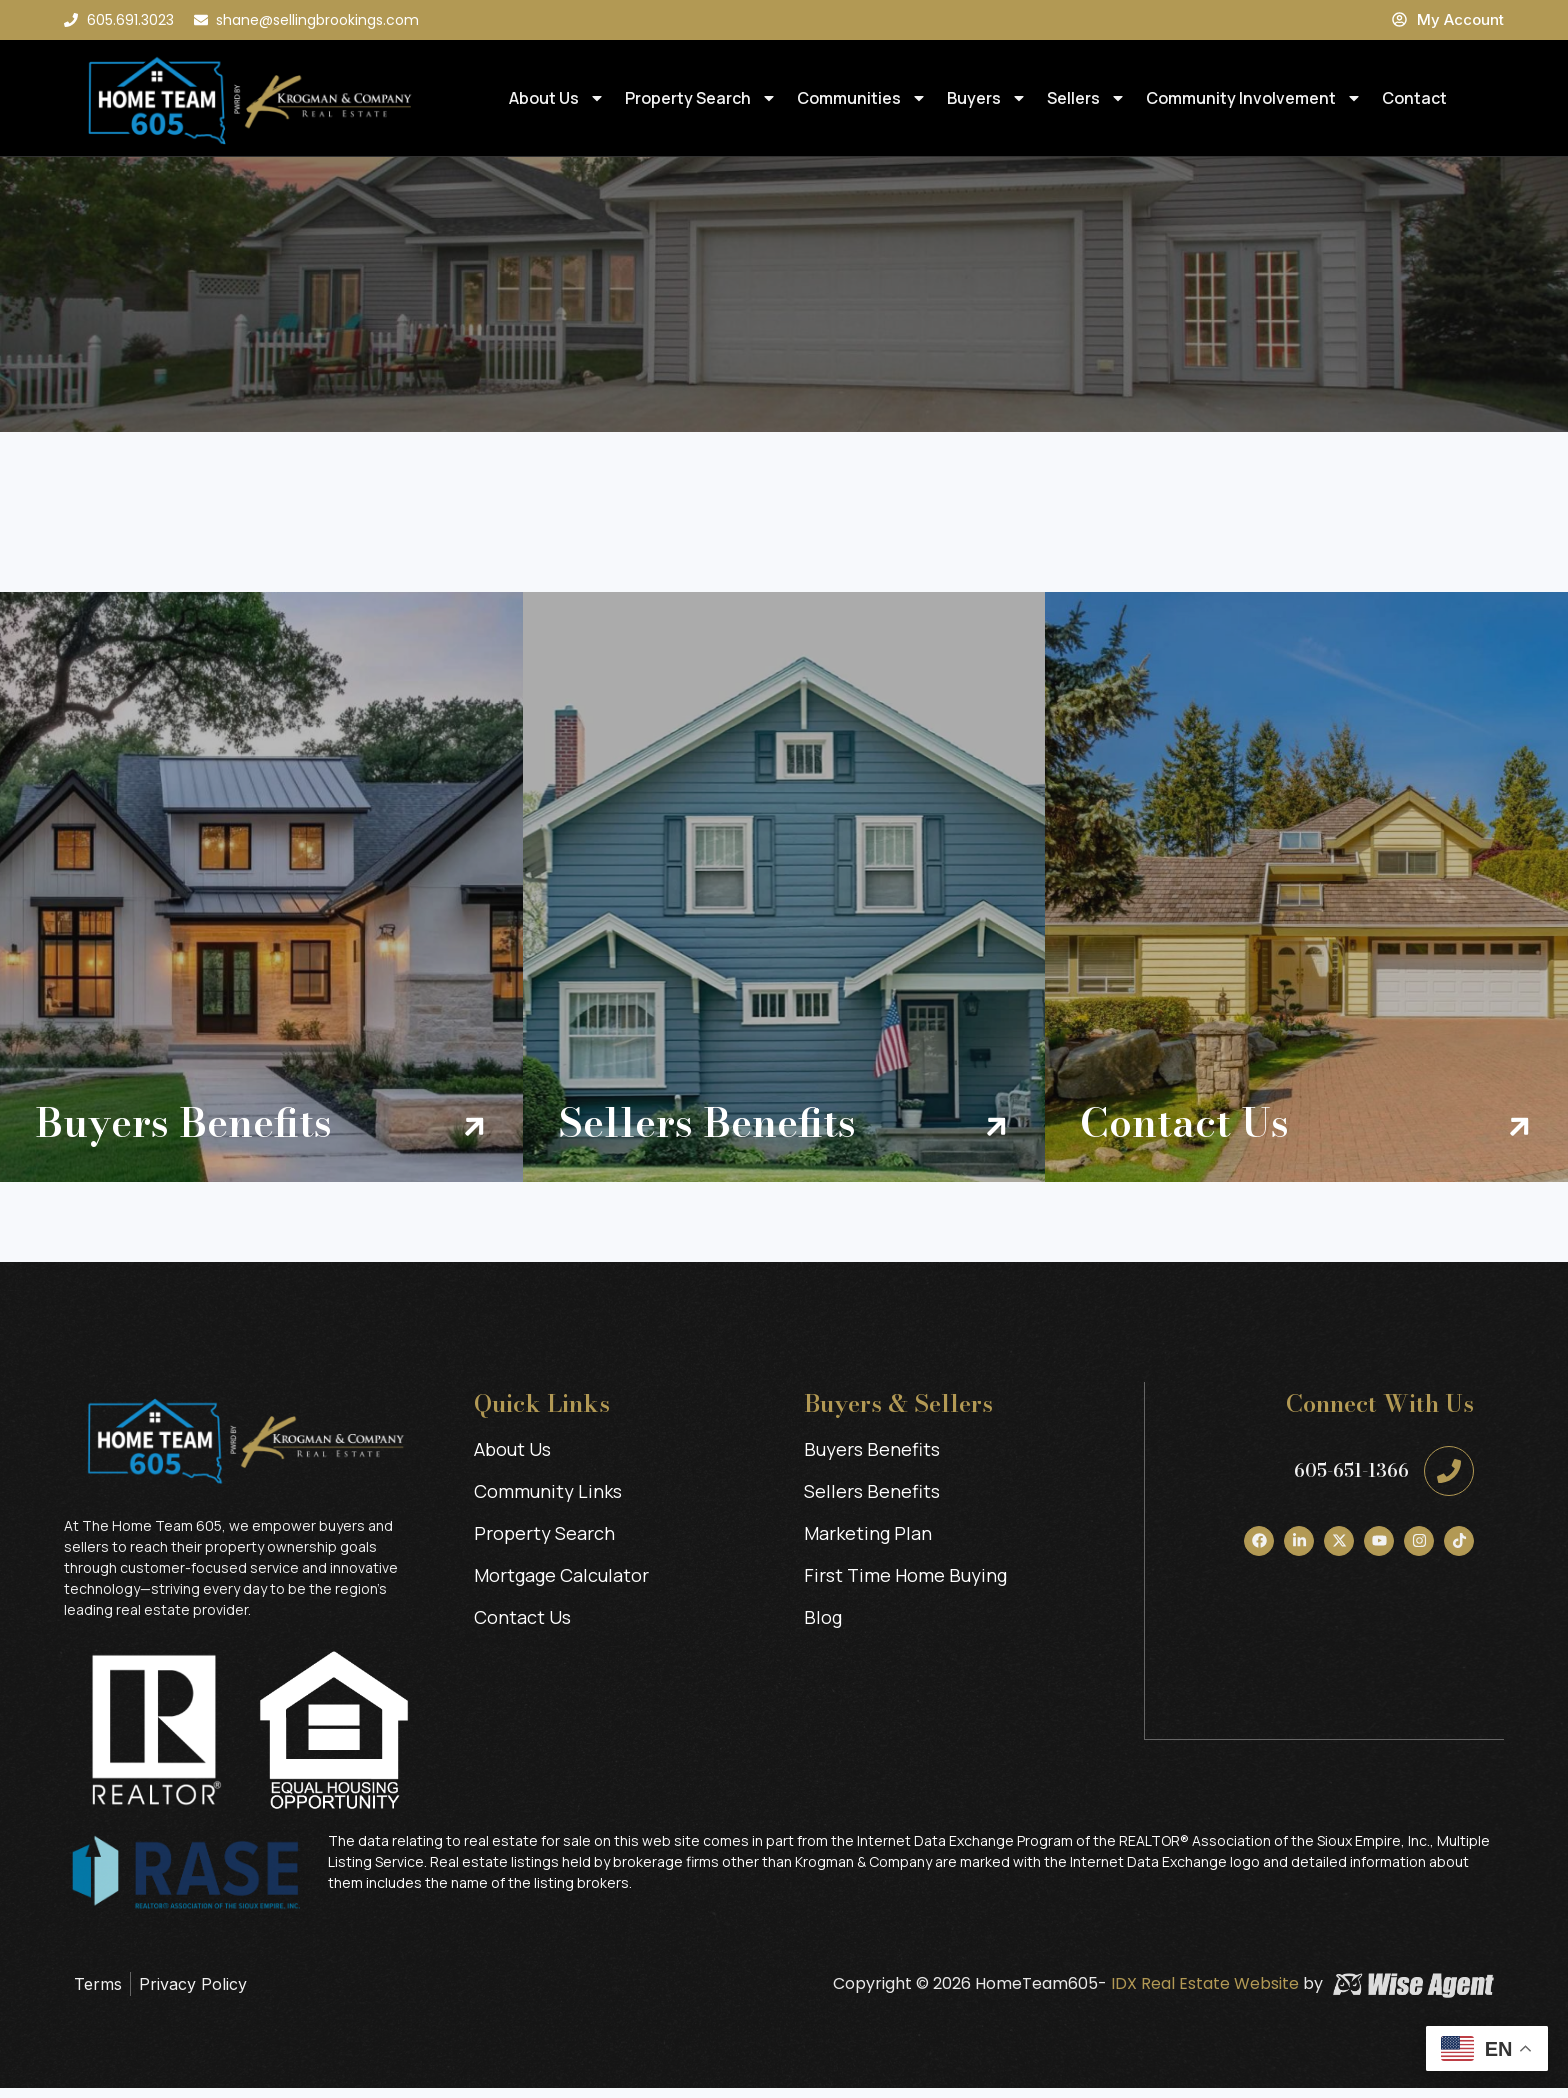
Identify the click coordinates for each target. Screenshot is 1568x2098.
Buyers (987, 98)
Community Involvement (1254, 98)
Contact (1414, 98)
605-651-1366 (1351, 1480)
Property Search (701, 98)
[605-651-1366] (1449, 1481)
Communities (862, 98)
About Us (557, 98)
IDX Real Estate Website (1203, 1993)
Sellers (1086, 98)
